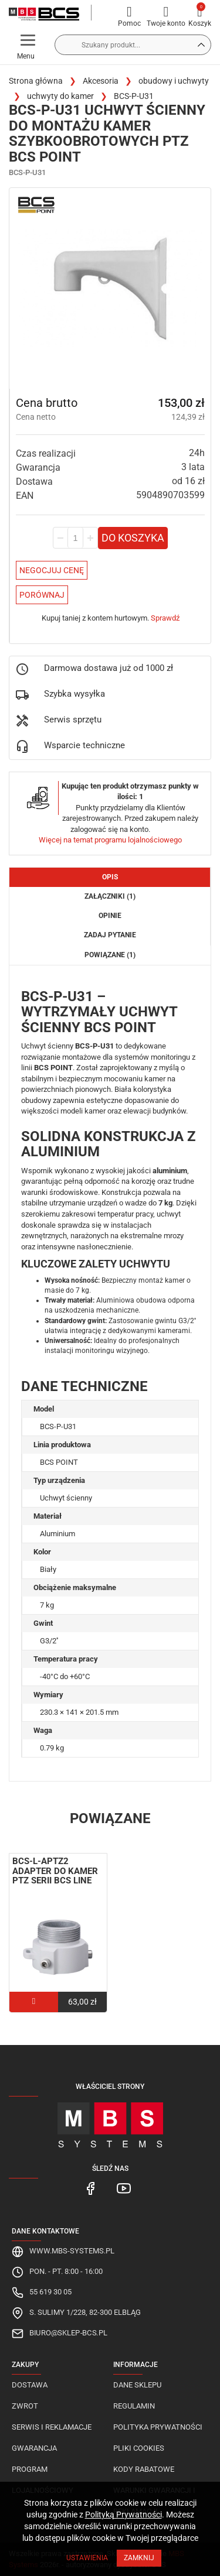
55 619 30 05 (50, 2291)
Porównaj (42, 595)
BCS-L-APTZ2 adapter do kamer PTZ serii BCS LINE (55, 1871)
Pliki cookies (138, 2448)
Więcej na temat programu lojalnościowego (110, 839)
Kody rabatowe (143, 2469)
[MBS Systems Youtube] (124, 2187)
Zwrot (25, 2406)
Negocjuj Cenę (51, 570)
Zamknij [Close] (139, 2558)
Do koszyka (132, 538)
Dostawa (30, 2384)
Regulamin (134, 2406)
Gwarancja (34, 2448)
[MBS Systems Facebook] (91, 2187)
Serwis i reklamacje (52, 2427)
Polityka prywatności (157, 2427)
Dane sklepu (137, 2384)
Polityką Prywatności (123, 2514)
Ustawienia (87, 2558)
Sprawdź (165, 618)
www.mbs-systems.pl (71, 2250)
